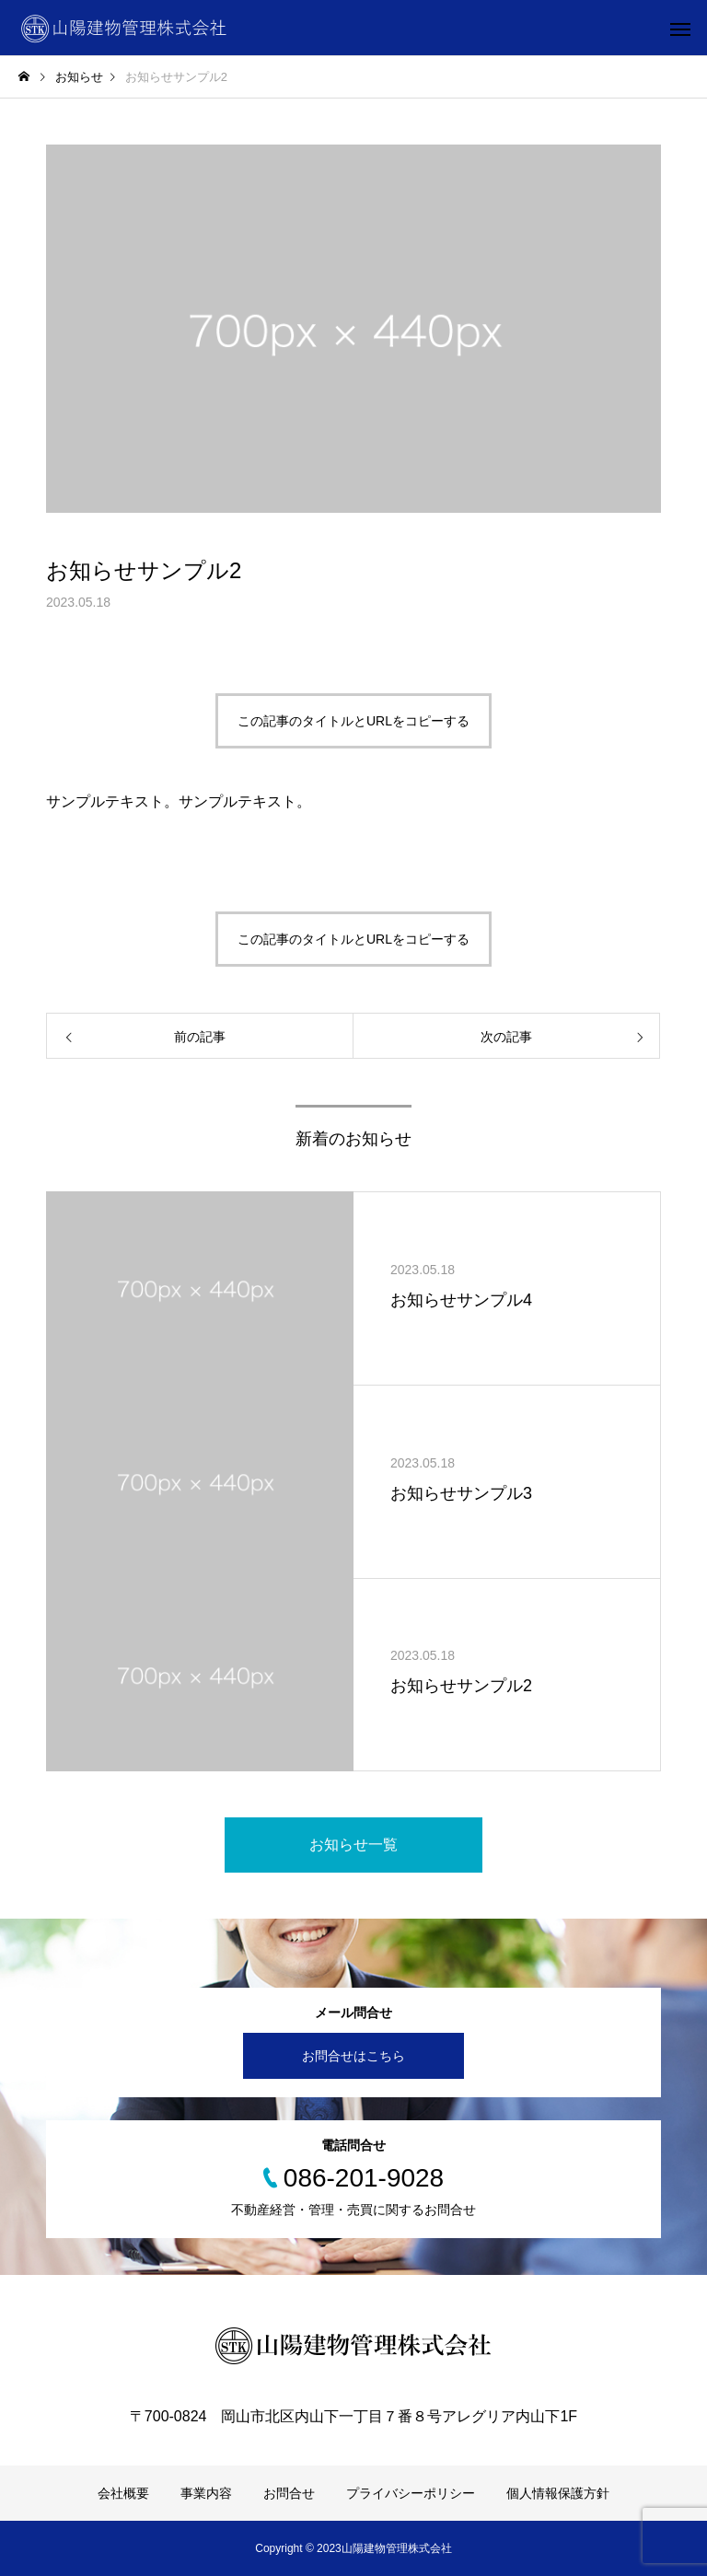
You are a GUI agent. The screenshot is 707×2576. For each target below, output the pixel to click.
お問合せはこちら (353, 2055)
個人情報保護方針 (557, 2493)
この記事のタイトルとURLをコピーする (353, 721)
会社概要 (123, 2493)
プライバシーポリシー (410, 2493)
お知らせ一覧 (353, 1844)
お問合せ (289, 2493)
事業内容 (206, 2493)
